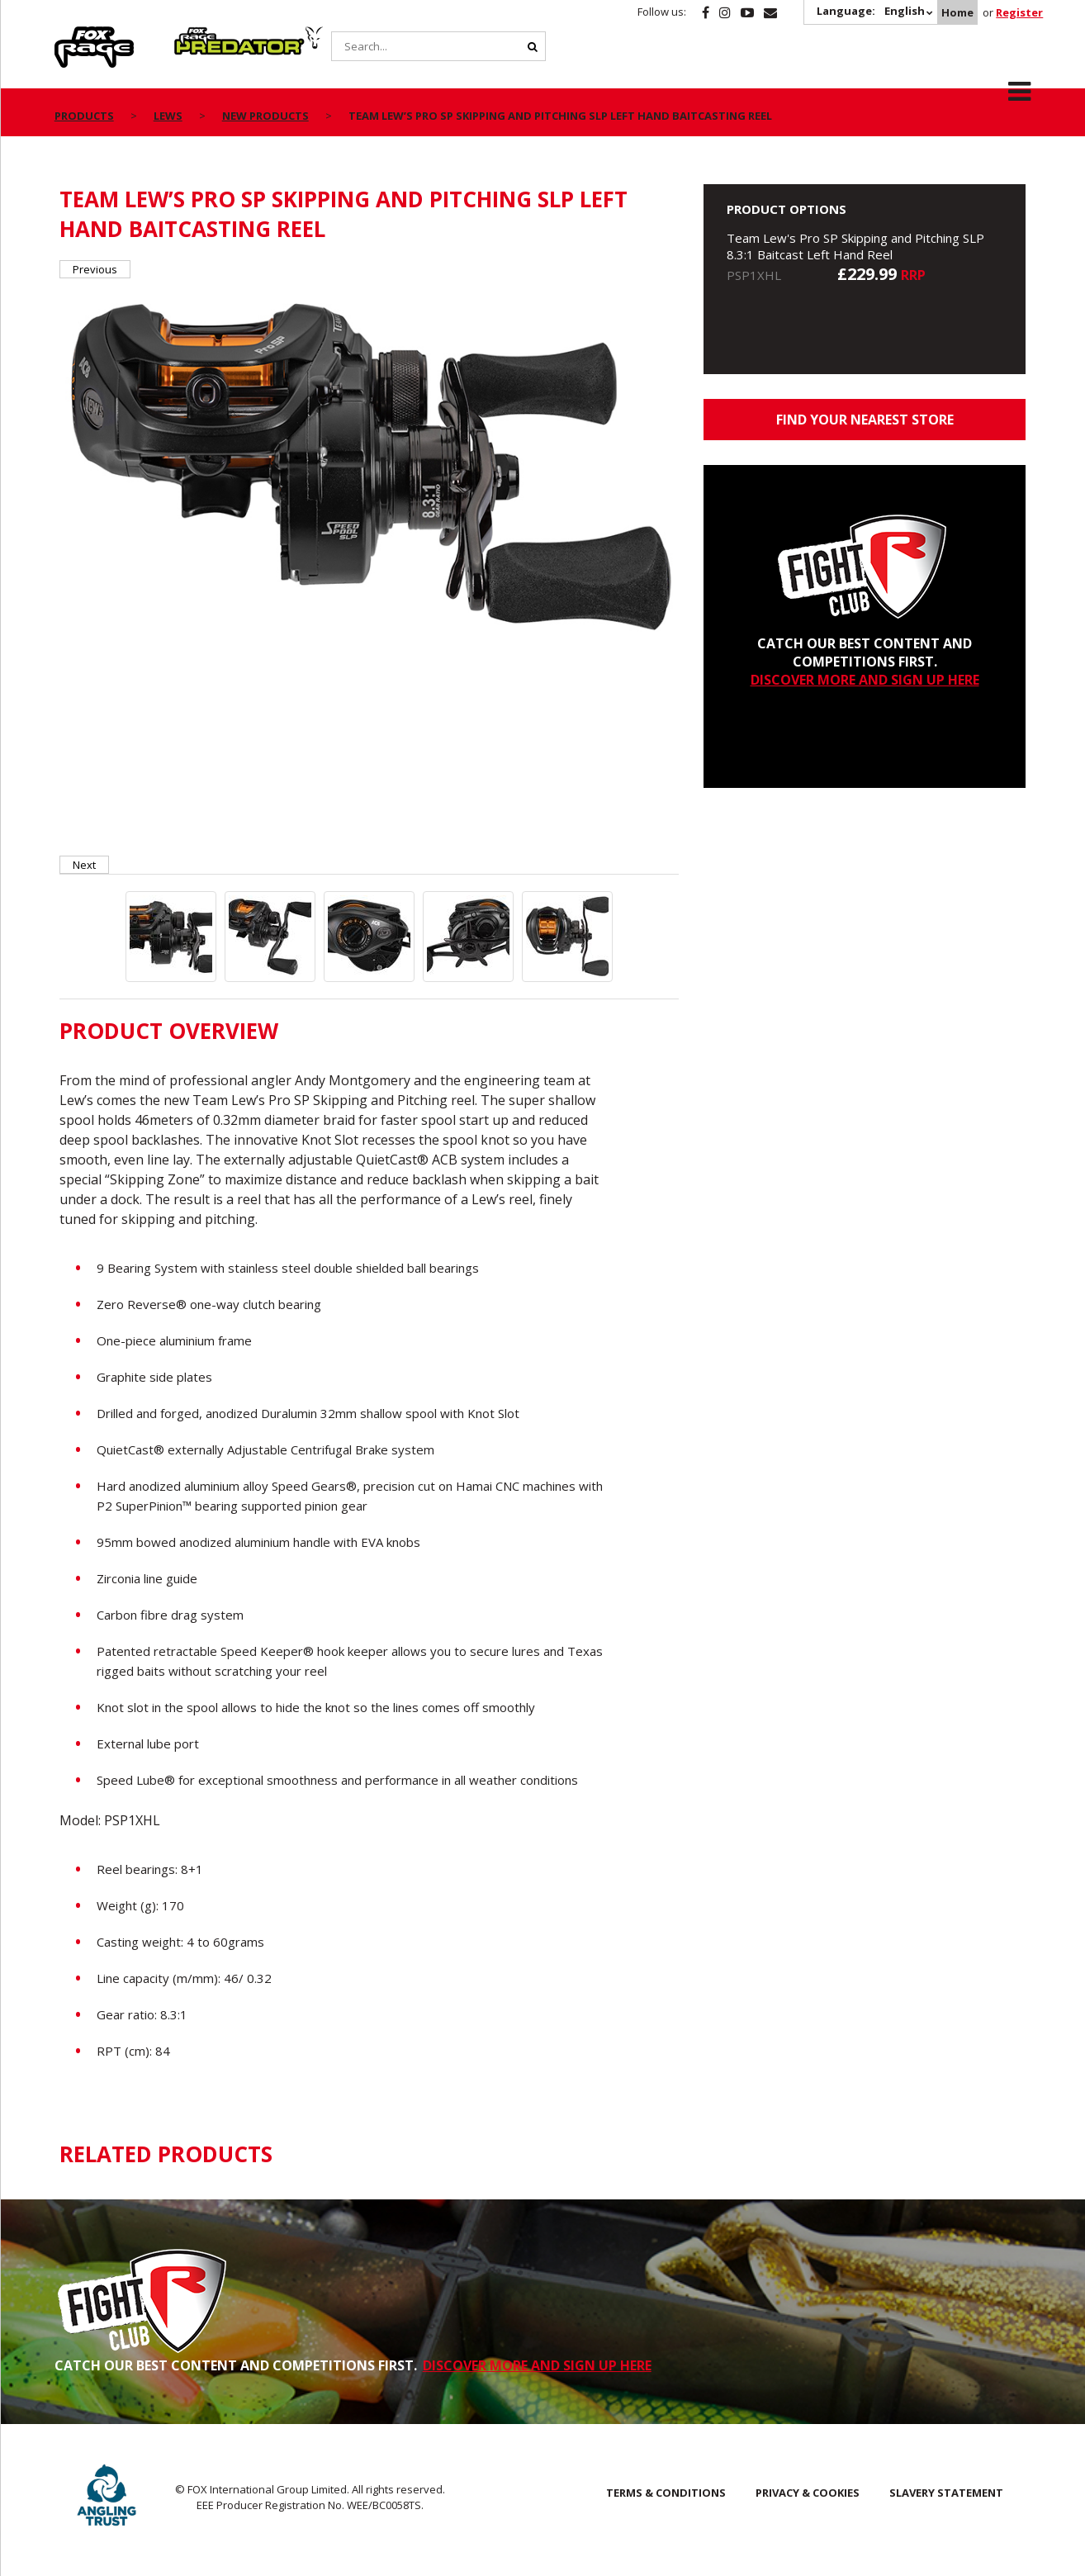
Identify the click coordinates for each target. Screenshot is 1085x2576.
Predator (202, 35)
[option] (369, 463)
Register (1019, 12)
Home (957, 12)
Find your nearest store (865, 419)
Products (84, 115)
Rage (70, 35)
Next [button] (84, 864)
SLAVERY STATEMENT (946, 2492)
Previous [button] (95, 269)
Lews (168, 115)
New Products (265, 115)
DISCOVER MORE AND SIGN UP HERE (865, 680)
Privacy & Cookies (808, 2492)
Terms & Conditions (666, 2492)
